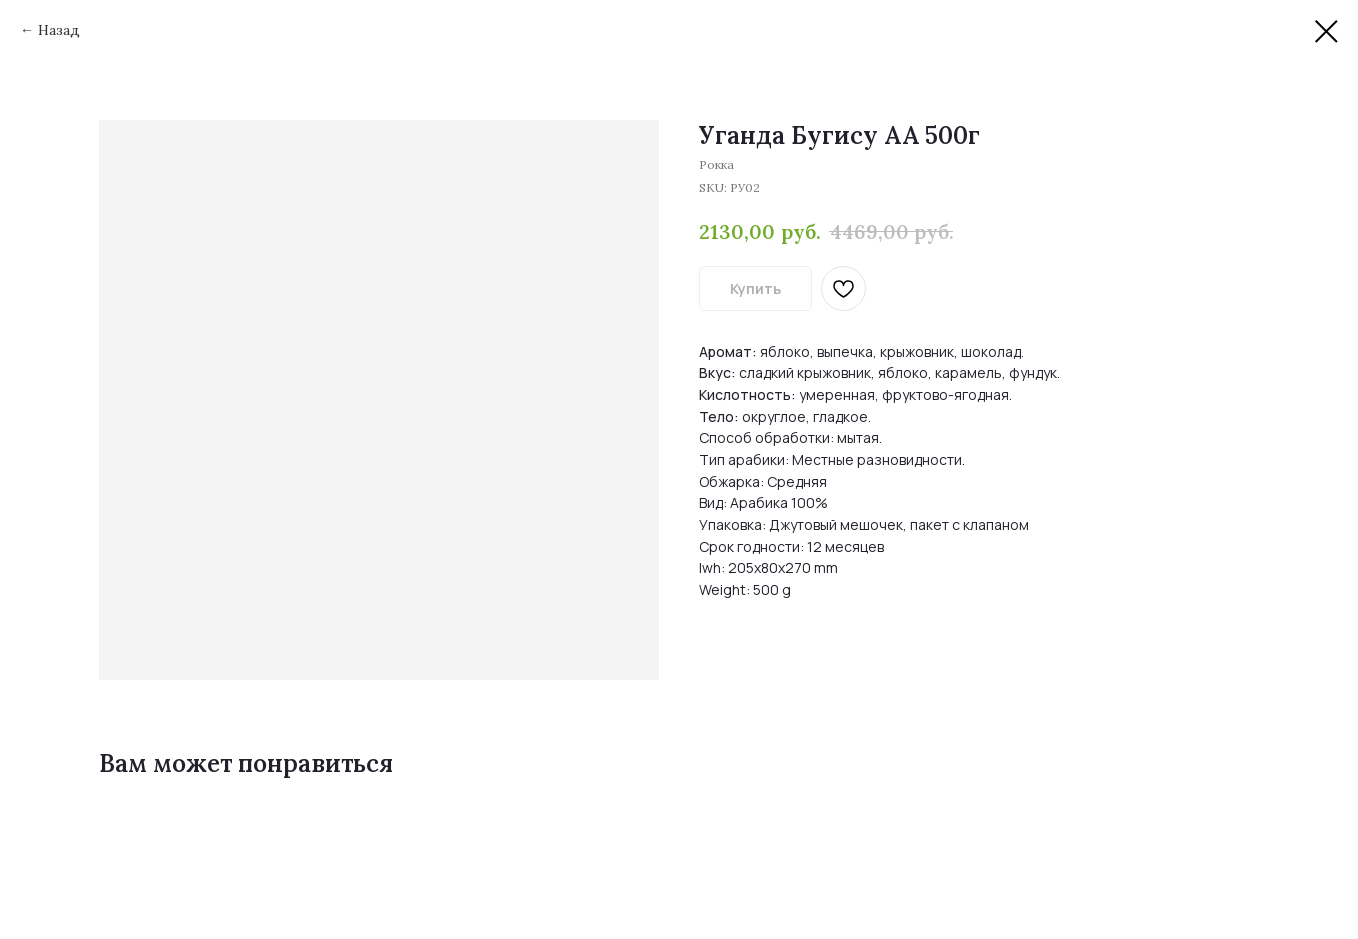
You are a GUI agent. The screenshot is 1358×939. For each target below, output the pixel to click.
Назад (59, 30)
